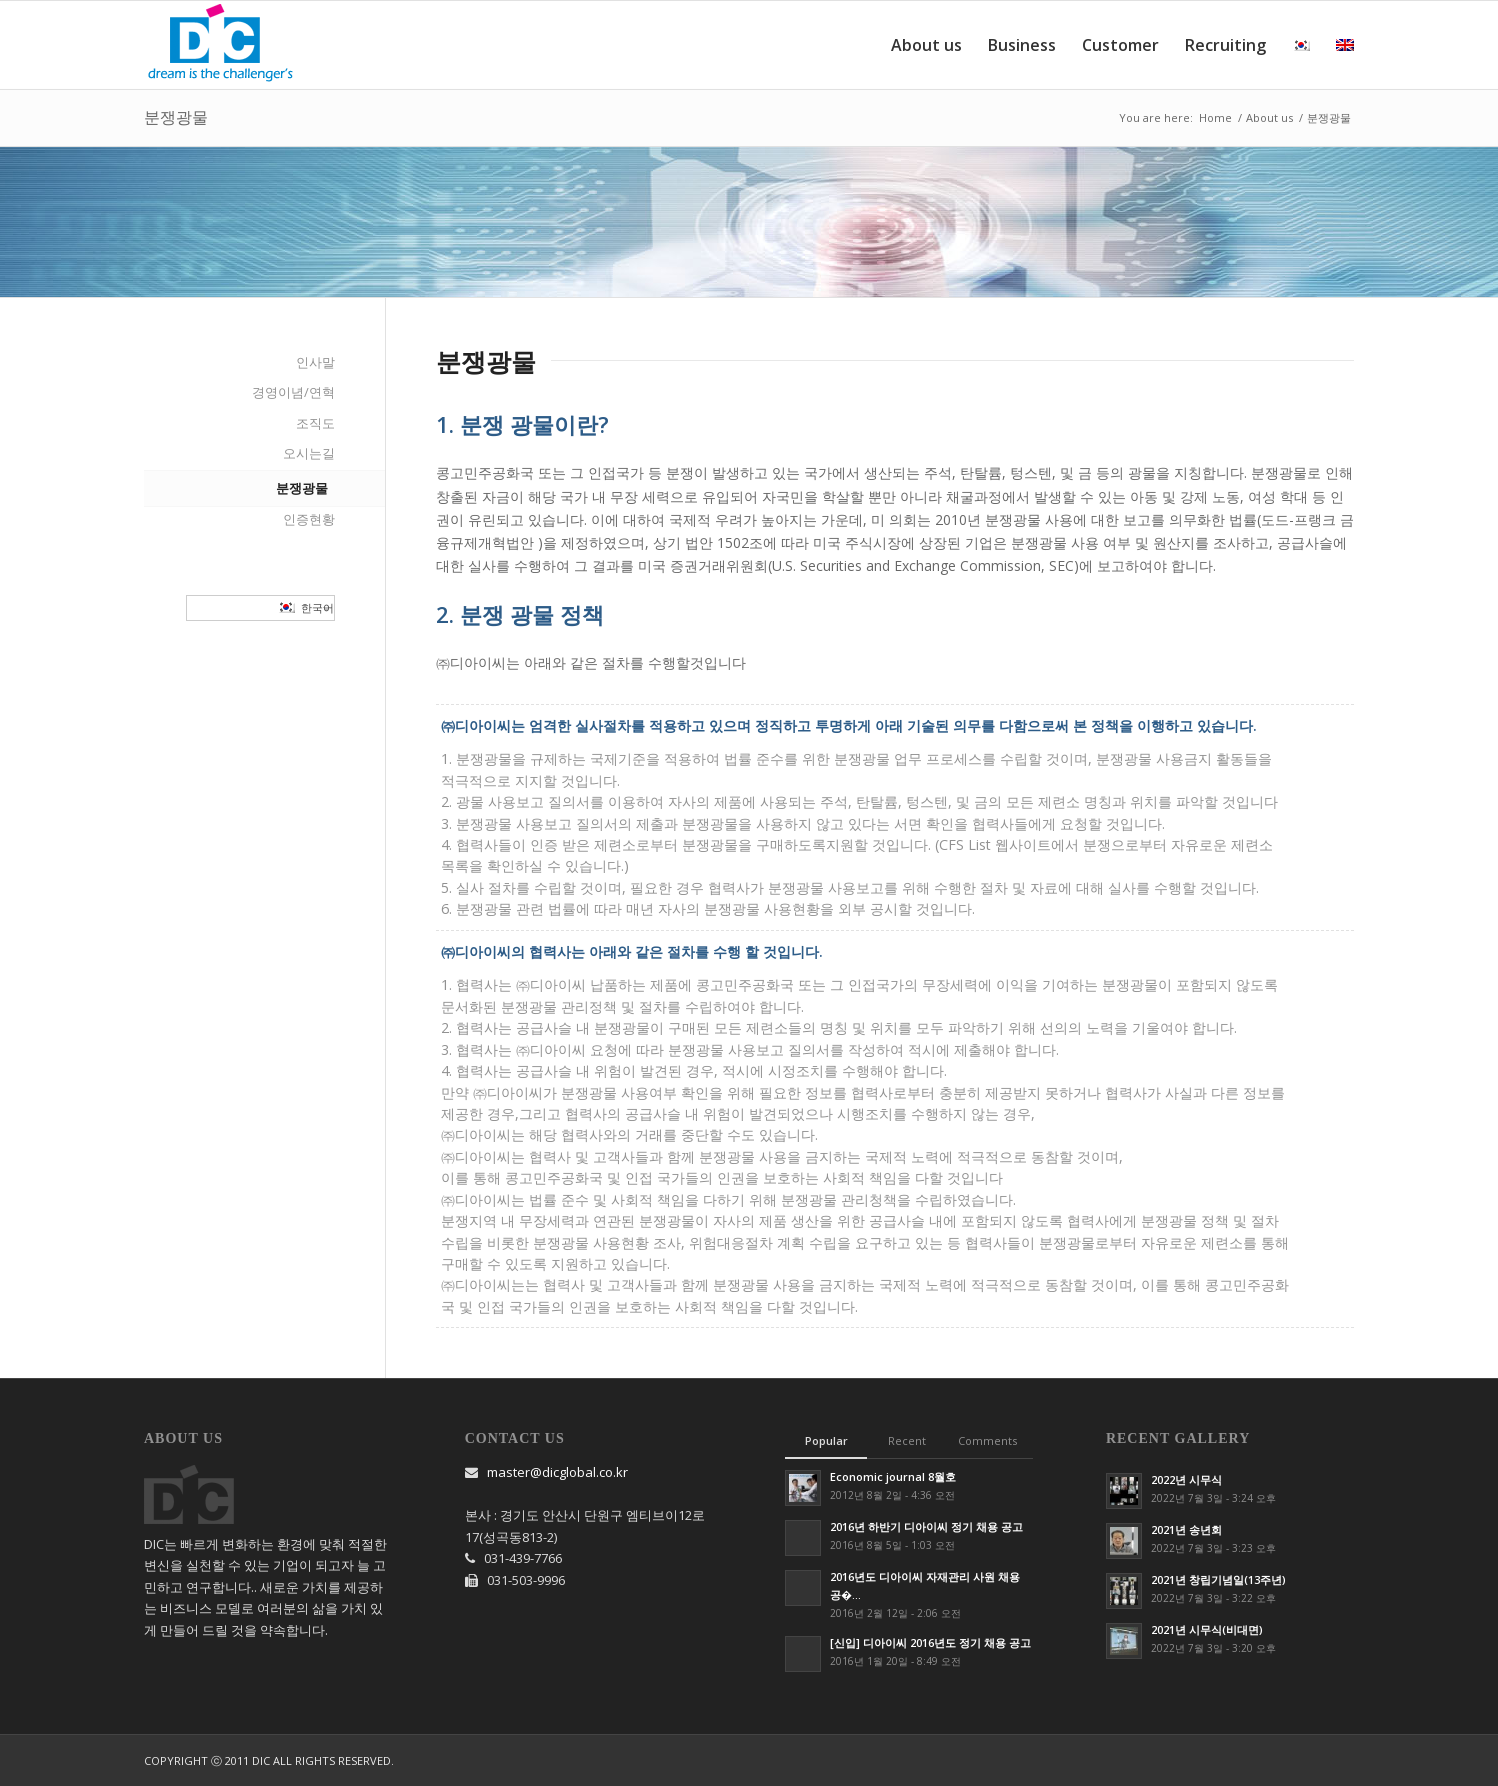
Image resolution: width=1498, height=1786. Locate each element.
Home (1215, 117)
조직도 (315, 423)
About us (1269, 117)
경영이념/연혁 (293, 392)
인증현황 (309, 519)
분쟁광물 (176, 117)
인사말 (315, 362)
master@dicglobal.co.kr (557, 1472)
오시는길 (309, 453)
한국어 (306, 608)
